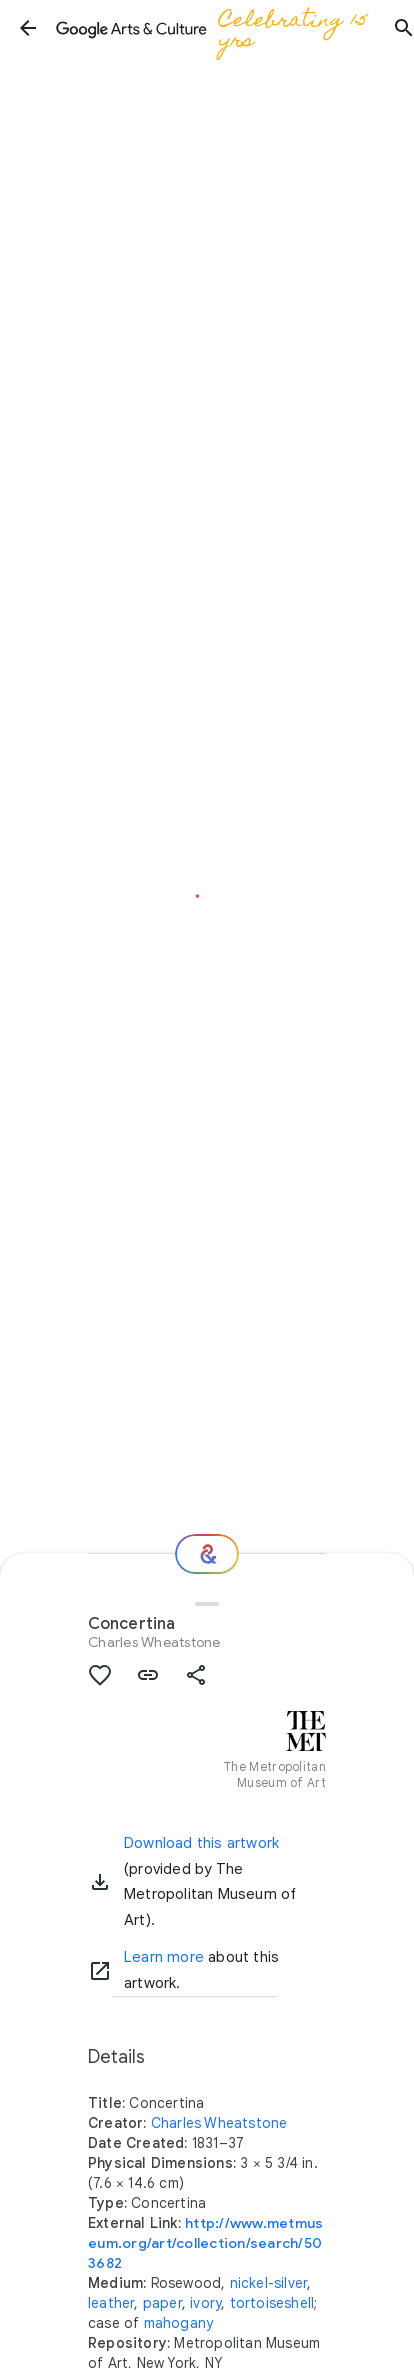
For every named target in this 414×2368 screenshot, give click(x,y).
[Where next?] (207, 1554)
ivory (205, 2303)
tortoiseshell (272, 2303)
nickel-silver (269, 2283)
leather (111, 2303)
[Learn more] (100, 1971)
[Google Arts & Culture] (216, 28)
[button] (28, 28)
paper (162, 2303)
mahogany (179, 2323)
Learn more (164, 1957)
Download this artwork (201, 1843)
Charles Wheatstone (154, 1642)
